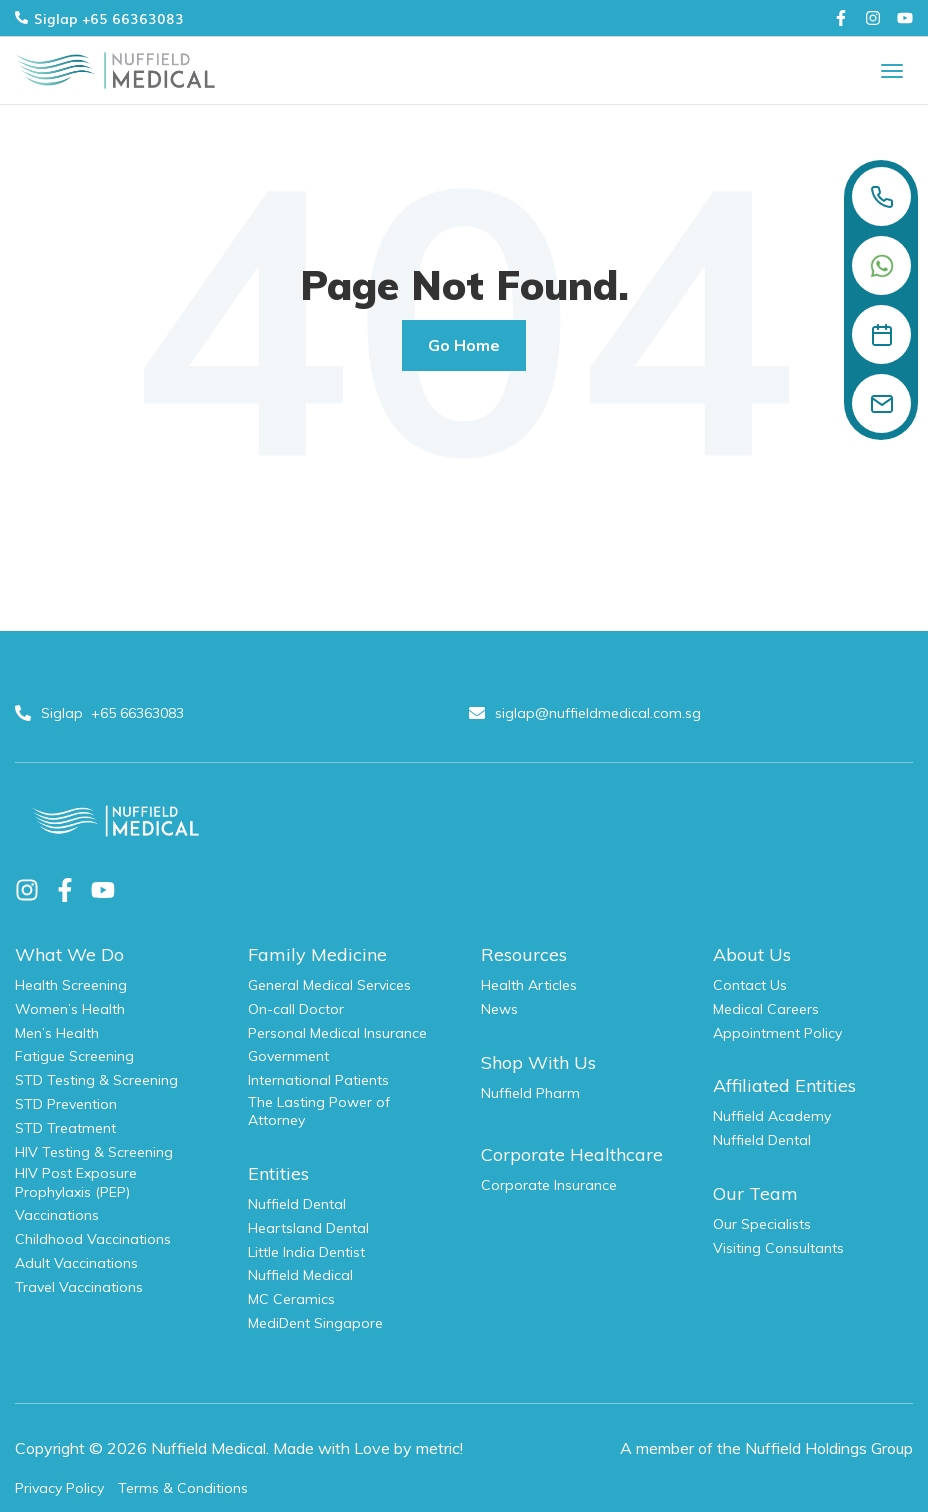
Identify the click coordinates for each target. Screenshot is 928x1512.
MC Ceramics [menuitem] (291, 1299)
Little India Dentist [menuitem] (306, 1252)
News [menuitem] (499, 1009)
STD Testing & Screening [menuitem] (96, 1080)
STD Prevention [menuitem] (66, 1104)
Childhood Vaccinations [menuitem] (93, 1239)
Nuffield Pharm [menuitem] (530, 1093)
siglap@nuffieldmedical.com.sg (587, 713)
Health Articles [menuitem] (529, 985)
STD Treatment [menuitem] (65, 1128)
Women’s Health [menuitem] (70, 1009)
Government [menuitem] (288, 1056)
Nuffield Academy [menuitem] (772, 1116)
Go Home (464, 345)
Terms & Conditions (183, 1488)
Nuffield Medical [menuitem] (300, 1275)
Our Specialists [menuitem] (762, 1224)
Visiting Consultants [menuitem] (778, 1248)
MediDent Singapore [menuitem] (315, 1323)
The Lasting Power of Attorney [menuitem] (319, 1111)
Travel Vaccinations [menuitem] (79, 1287)
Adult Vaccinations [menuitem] (76, 1263)
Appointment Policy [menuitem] (777, 1033)
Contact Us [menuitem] (750, 985)
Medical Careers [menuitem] (766, 1009)
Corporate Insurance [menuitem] (549, 1185)
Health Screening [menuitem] (71, 985)
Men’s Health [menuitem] (57, 1033)
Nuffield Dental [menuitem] (297, 1204)
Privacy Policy (59, 1488)
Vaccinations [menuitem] (57, 1215)
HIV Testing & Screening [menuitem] (94, 1152)
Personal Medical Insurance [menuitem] (337, 1033)
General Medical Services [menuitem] (329, 985)
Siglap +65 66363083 (99, 18)
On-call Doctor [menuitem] (296, 1009)
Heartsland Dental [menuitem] (308, 1228)
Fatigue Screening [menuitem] (74, 1056)
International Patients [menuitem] (318, 1080)
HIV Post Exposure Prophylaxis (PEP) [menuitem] (76, 1182)
